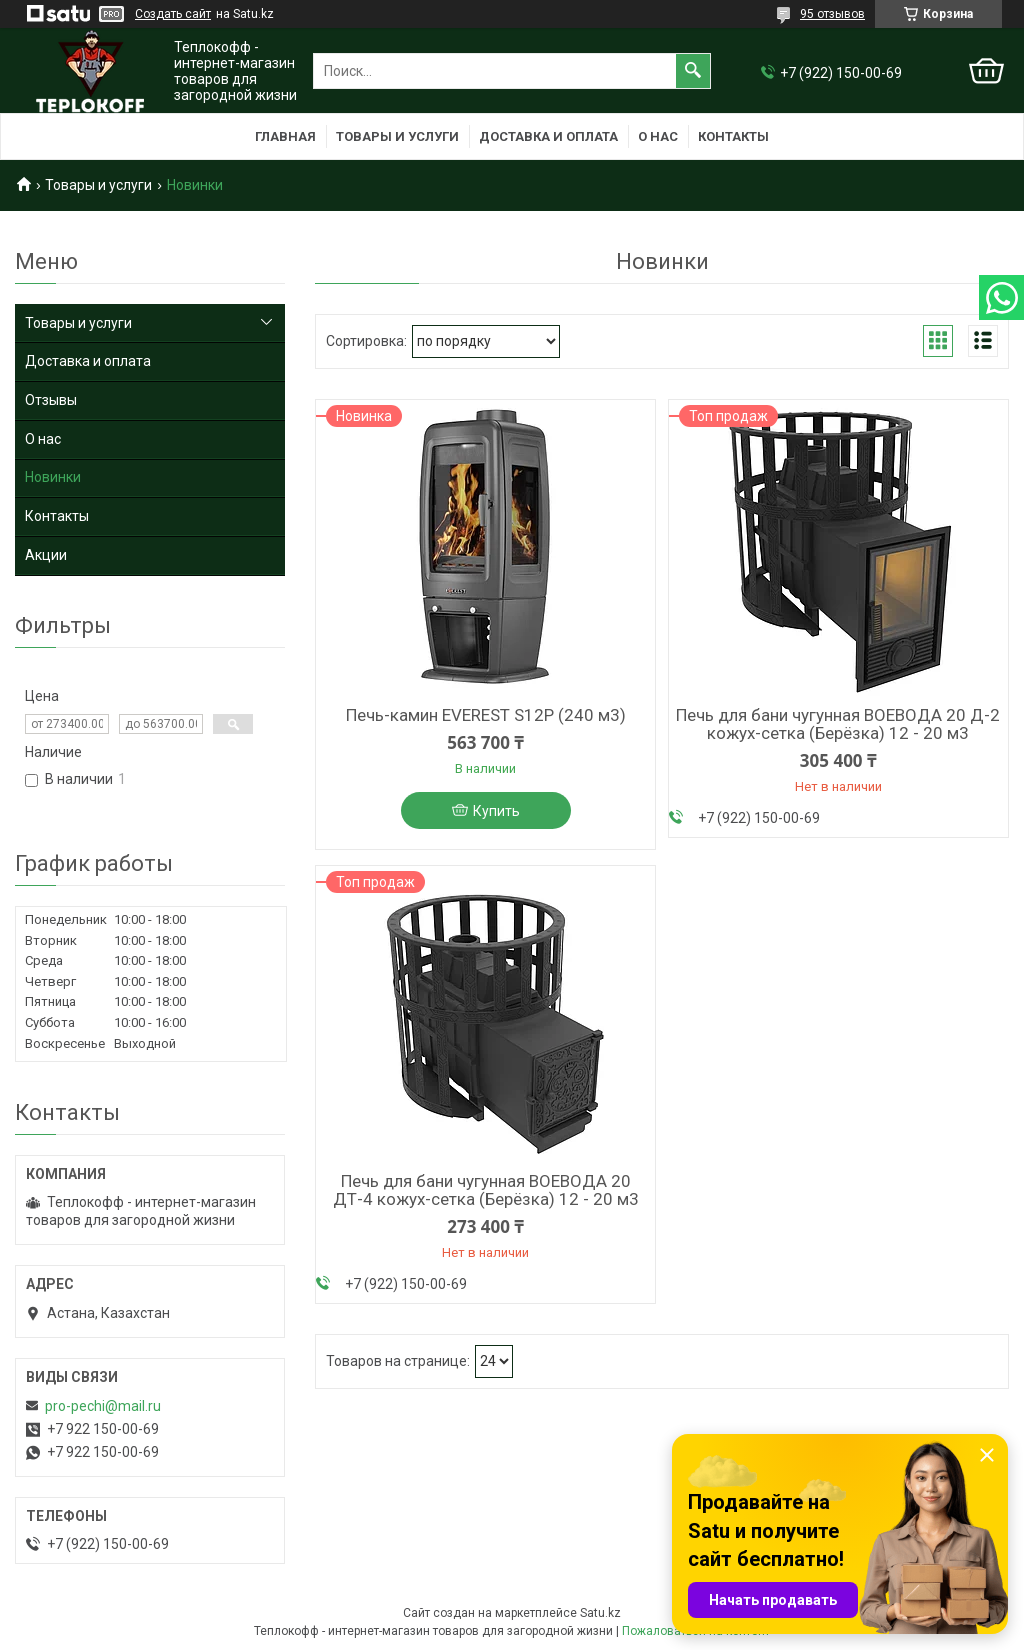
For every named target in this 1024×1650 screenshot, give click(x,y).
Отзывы (51, 400)
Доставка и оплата (548, 136)
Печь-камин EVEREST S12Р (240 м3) (486, 715)
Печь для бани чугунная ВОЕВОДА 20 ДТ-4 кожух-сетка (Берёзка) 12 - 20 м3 (486, 1190)
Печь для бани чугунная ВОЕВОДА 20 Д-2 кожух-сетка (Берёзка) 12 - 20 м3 (838, 724)
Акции (46, 555)
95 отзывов (832, 14)
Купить (496, 811)
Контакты (733, 136)
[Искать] (693, 71)
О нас (658, 136)
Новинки (53, 477)
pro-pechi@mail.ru (103, 1406)
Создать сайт (173, 14)
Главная (285, 136)
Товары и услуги (397, 136)
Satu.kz (600, 1613)
